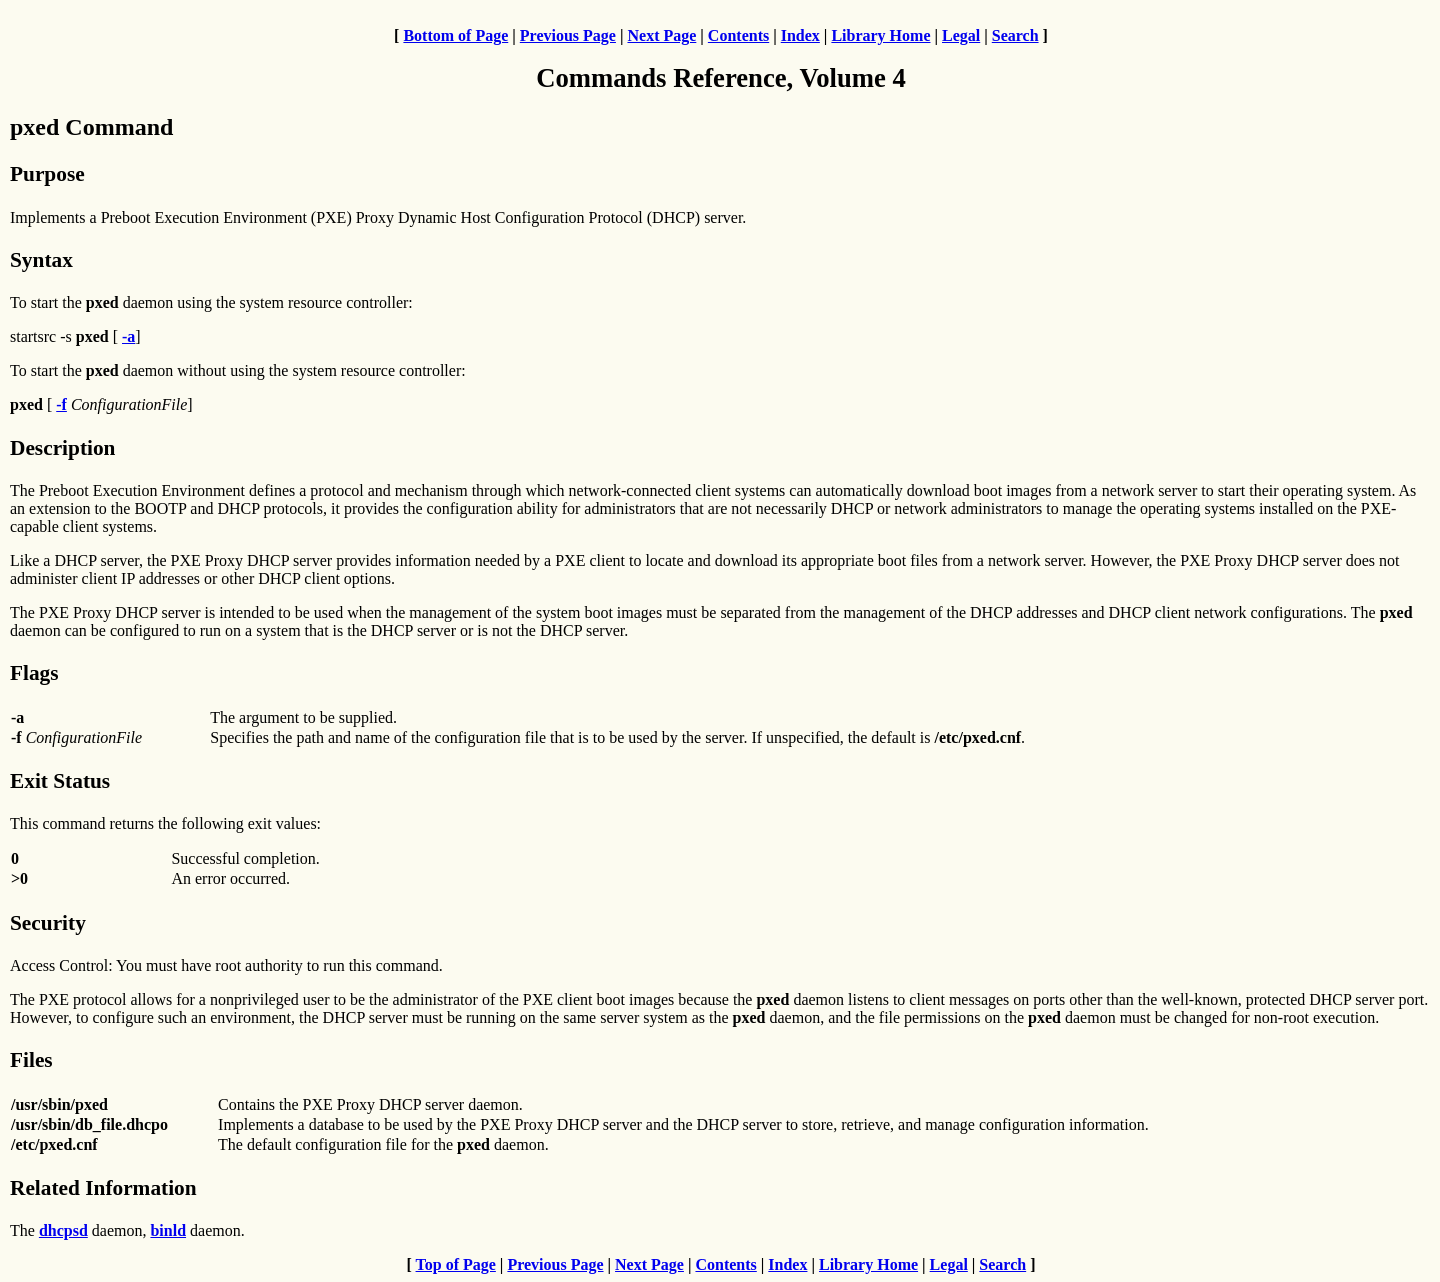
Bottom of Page (455, 35)
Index (800, 35)
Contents (738, 35)
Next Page (661, 35)
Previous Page (568, 35)
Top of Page (456, 1264)
